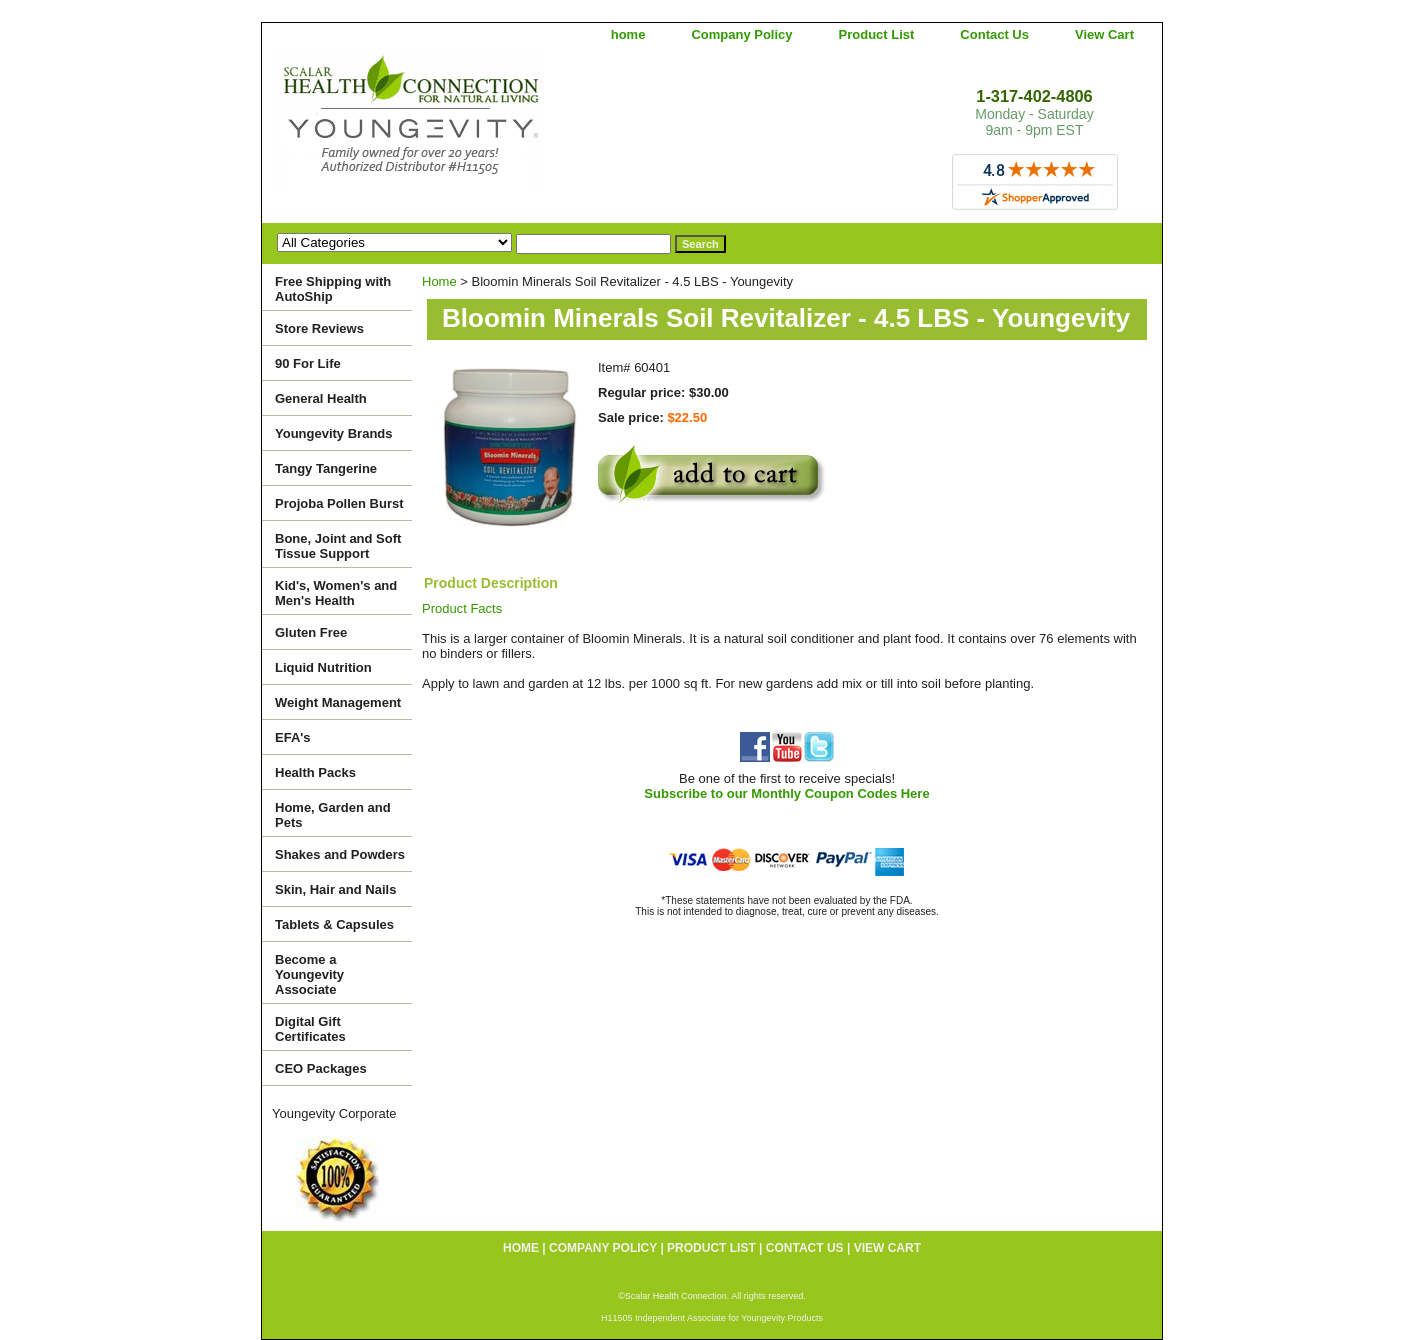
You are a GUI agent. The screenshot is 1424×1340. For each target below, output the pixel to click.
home (628, 34)
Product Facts (462, 608)
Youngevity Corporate (334, 1113)
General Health (321, 398)
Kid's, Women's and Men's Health (336, 593)
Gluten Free (311, 632)
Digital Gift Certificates (310, 1029)
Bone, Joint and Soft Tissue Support (338, 546)
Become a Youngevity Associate (309, 974)
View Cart (1104, 34)
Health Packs (315, 772)
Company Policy (741, 34)
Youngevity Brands (334, 433)
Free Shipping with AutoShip (333, 289)
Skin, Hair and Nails (335, 889)
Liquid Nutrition (323, 667)
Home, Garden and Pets (333, 815)
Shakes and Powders (340, 854)
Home (439, 281)
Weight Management (338, 702)
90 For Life (308, 363)
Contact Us (994, 34)
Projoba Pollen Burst (339, 503)
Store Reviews (319, 328)
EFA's (293, 737)
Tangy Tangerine (326, 468)
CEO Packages (321, 1068)
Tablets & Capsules (334, 924)
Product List (877, 34)
